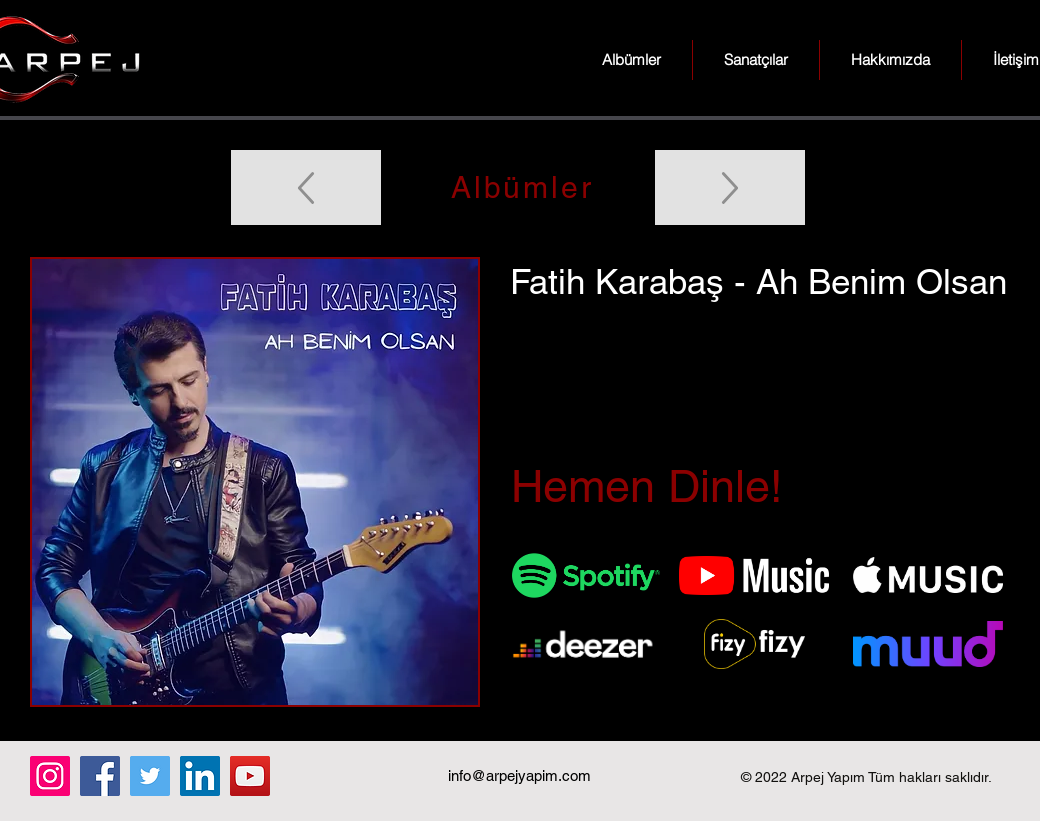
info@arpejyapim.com (519, 775)
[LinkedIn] (200, 776)
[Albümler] (520, 187)
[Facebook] (100, 776)
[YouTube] (250, 776)
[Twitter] (150, 776)
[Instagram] (50, 776)
